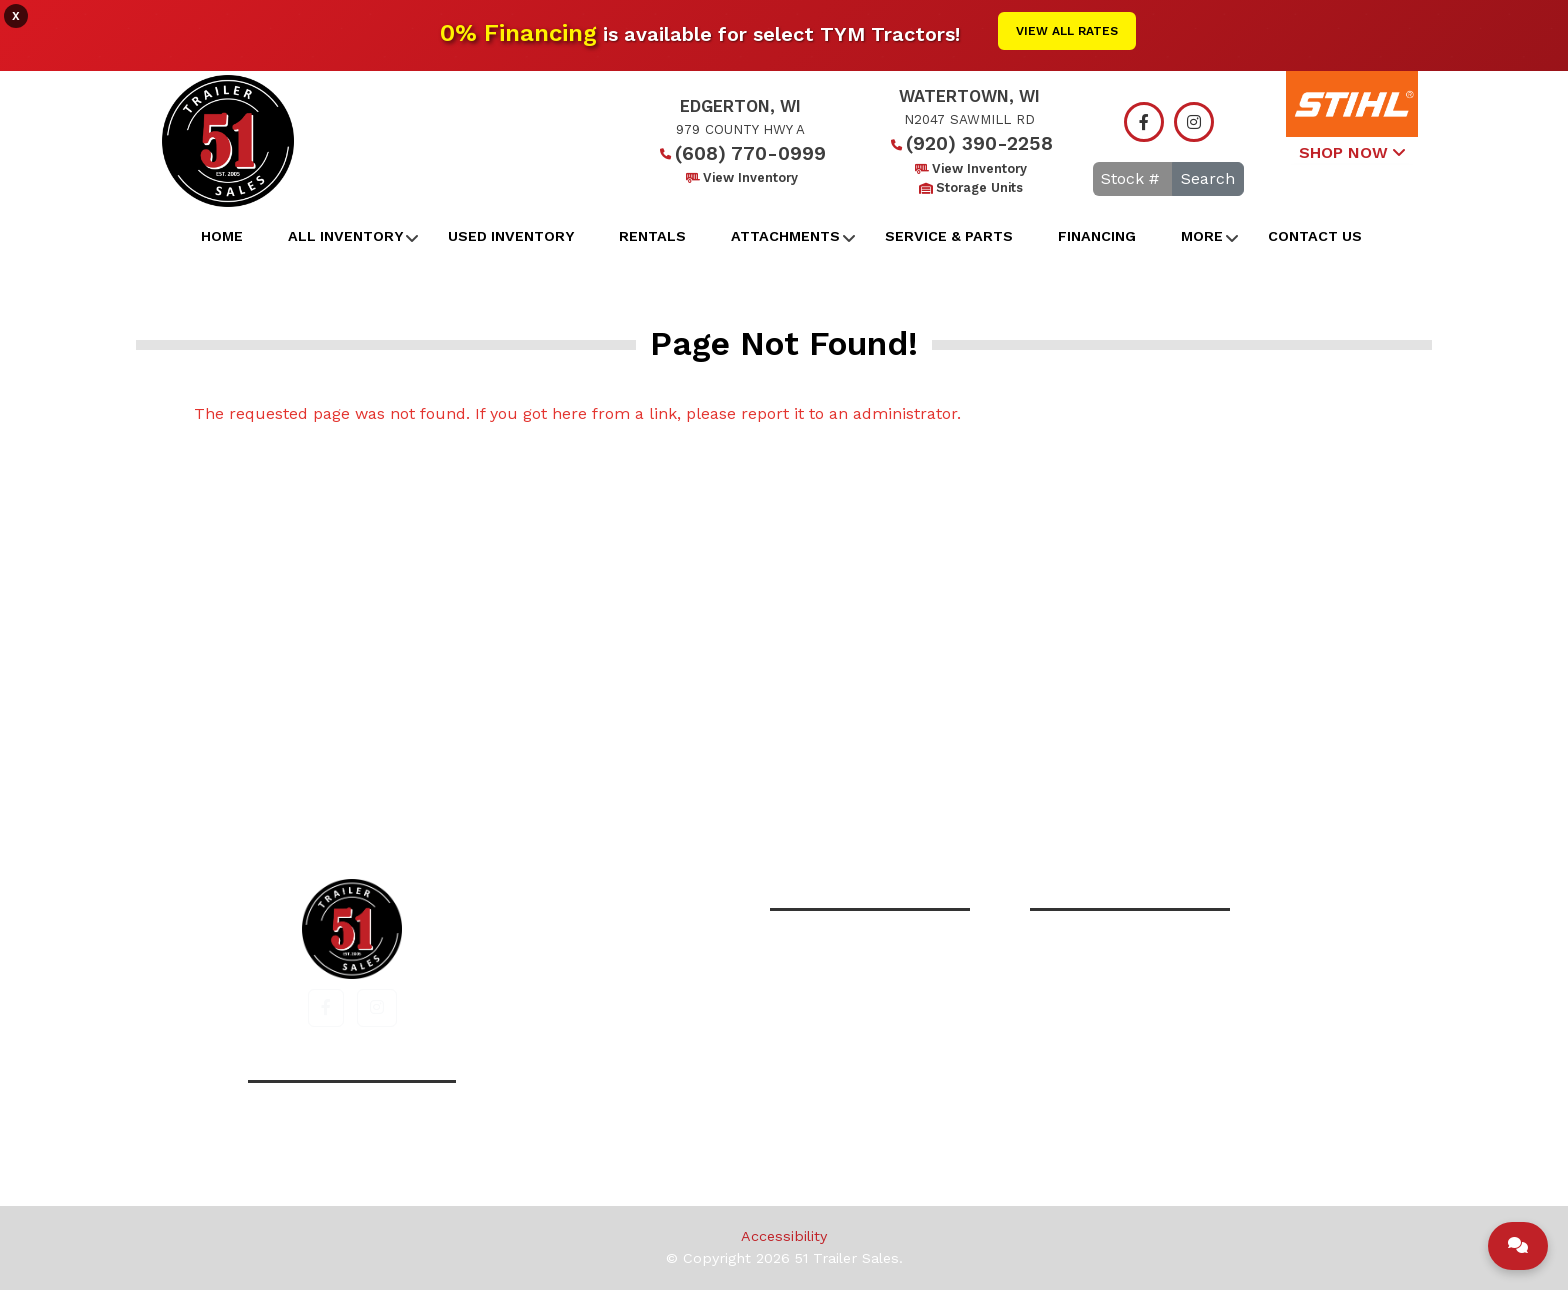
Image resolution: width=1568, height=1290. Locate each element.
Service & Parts (949, 236)
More (1202, 236)
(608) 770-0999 (740, 153)
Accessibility (784, 1236)
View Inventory (740, 177)
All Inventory (345, 236)
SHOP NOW (1352, 152)
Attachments (785, 236)
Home (222, 236)
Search (1208, 178)
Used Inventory (511, 236)
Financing (1097, 236)
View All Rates (1067, 31)
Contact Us (1315, 236)
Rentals (652, 236)
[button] (326, 1008)
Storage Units (969, 187)
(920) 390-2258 (969, 143)
